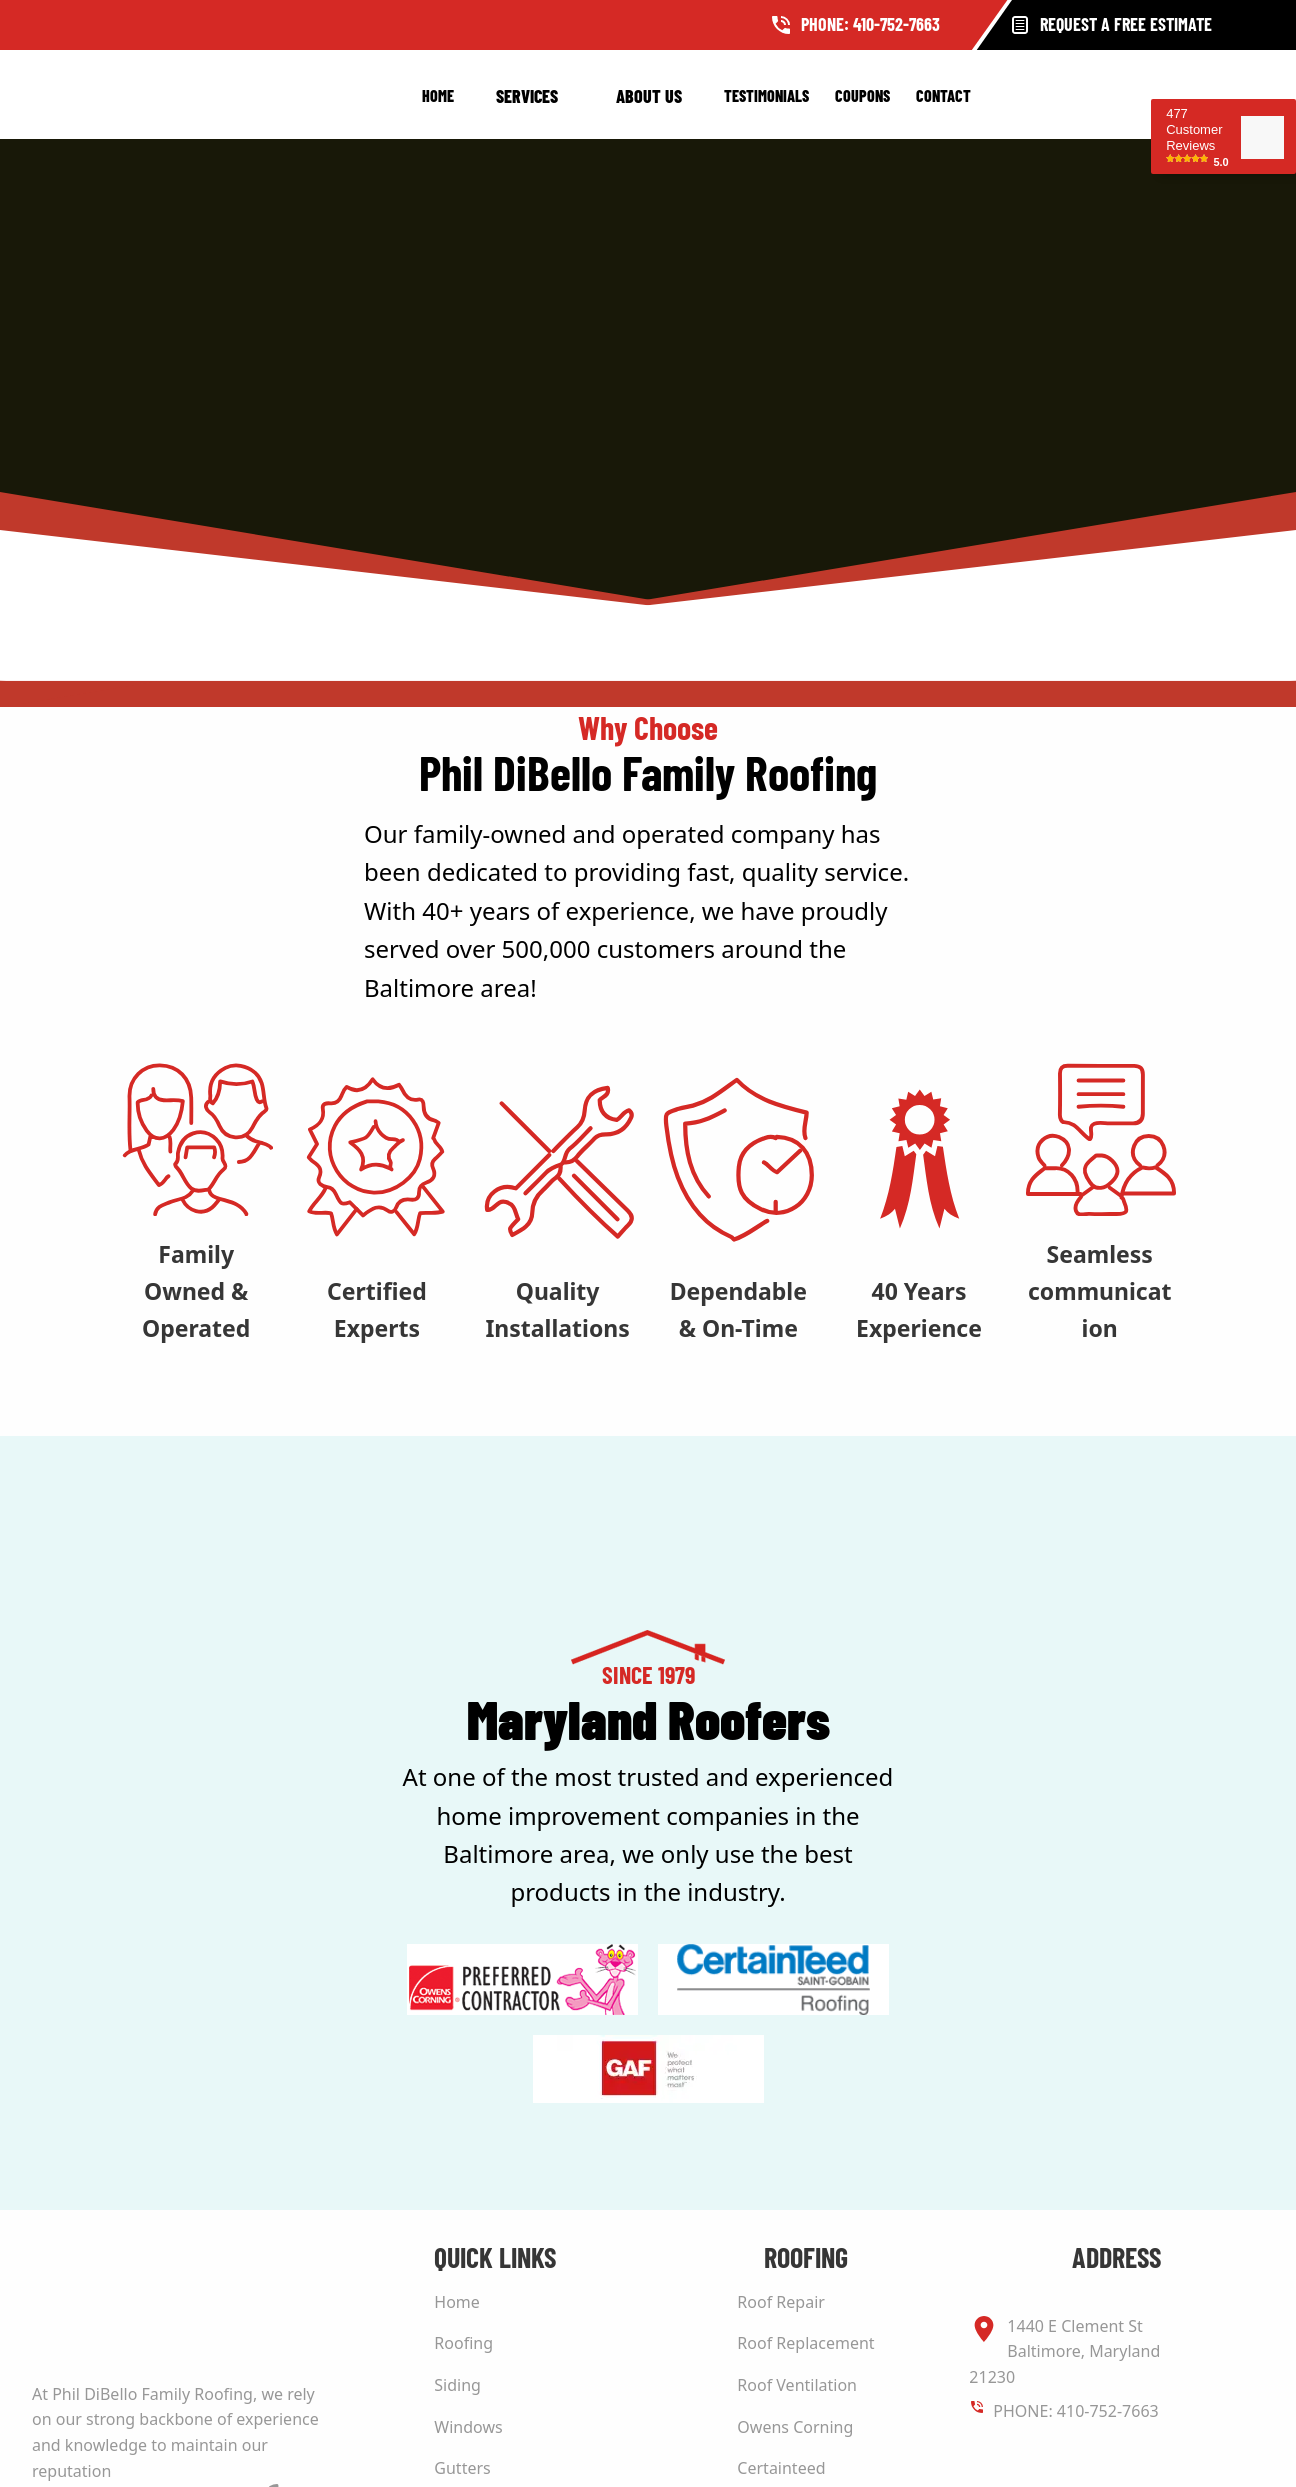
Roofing (463, 2343)
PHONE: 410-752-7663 (1075, 2411)
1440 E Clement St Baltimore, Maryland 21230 (1064, 2351)
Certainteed (781, 2468)
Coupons (862, 95)
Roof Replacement (805, 2343)
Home (438, 95)
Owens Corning (795, 2427)
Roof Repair (781, 2302)
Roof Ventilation (797, 2385)
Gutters (462, 2468)
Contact (943, 95)
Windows (468, 2427)
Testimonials (766, 95)
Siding (457, 2385)
